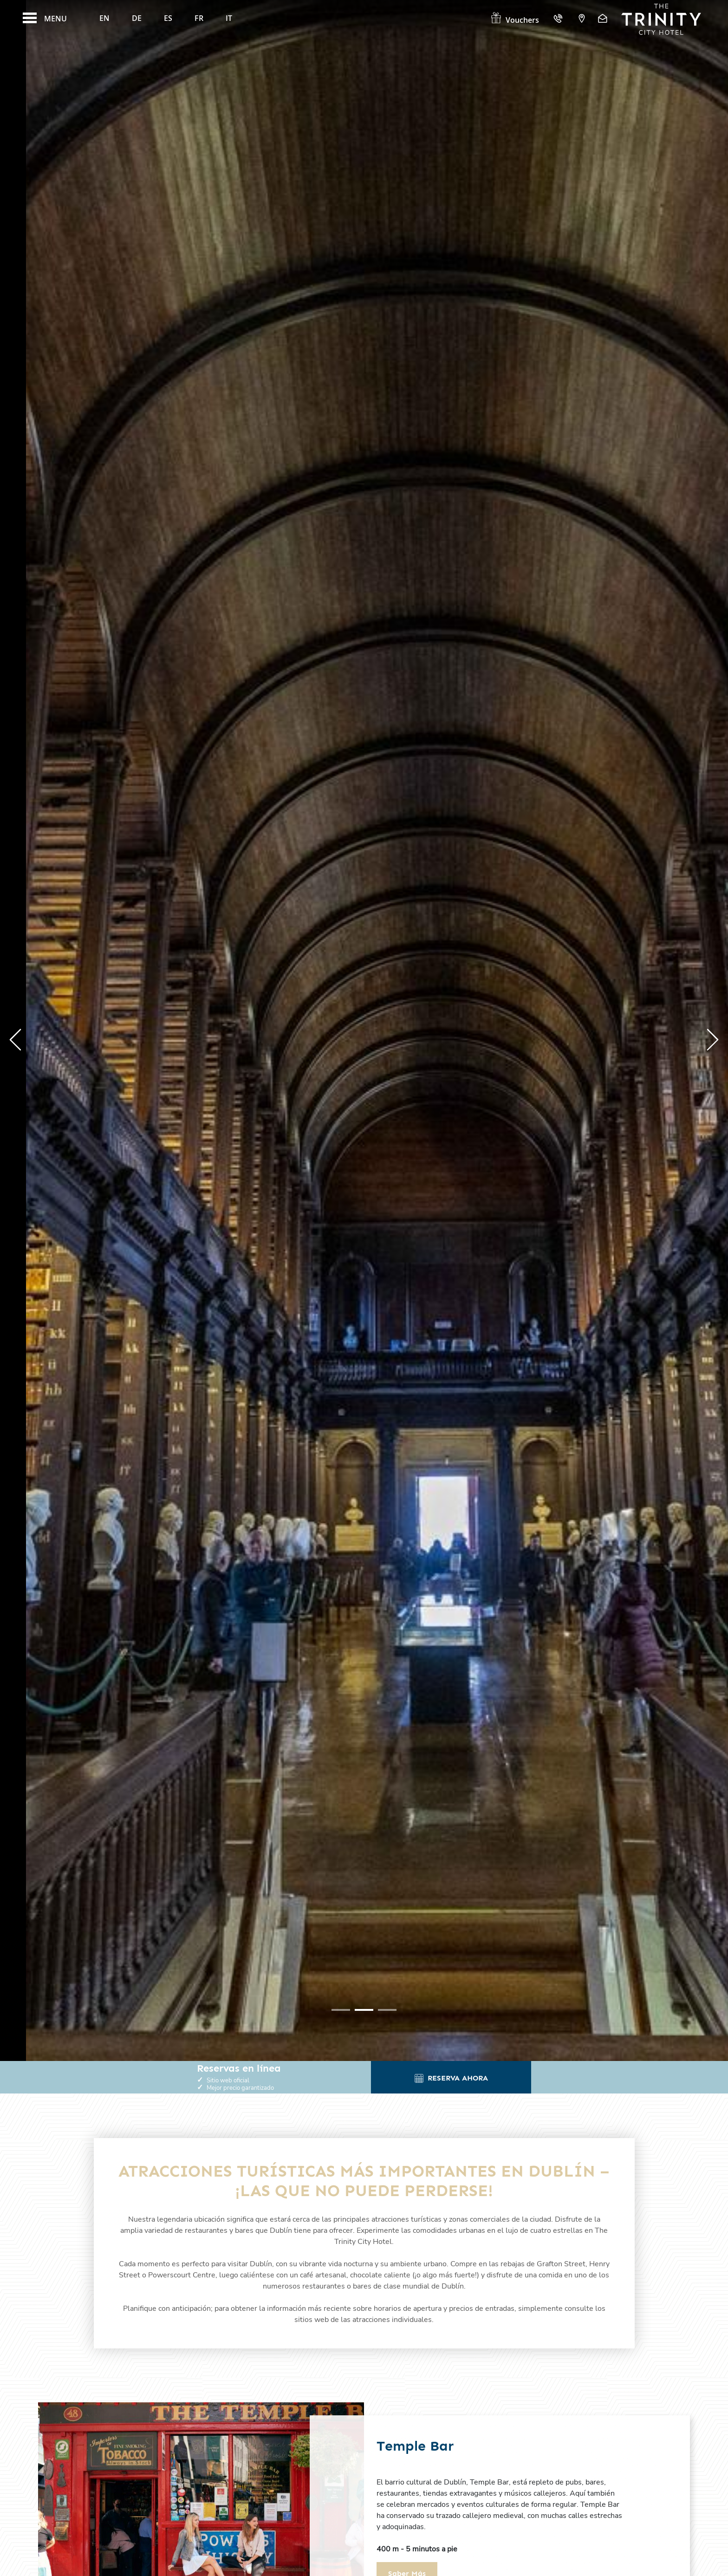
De (137, 18)
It (229, 18)
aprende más (124, 1119)
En (104, 18)
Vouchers (514, 20)
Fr (199, 18)
